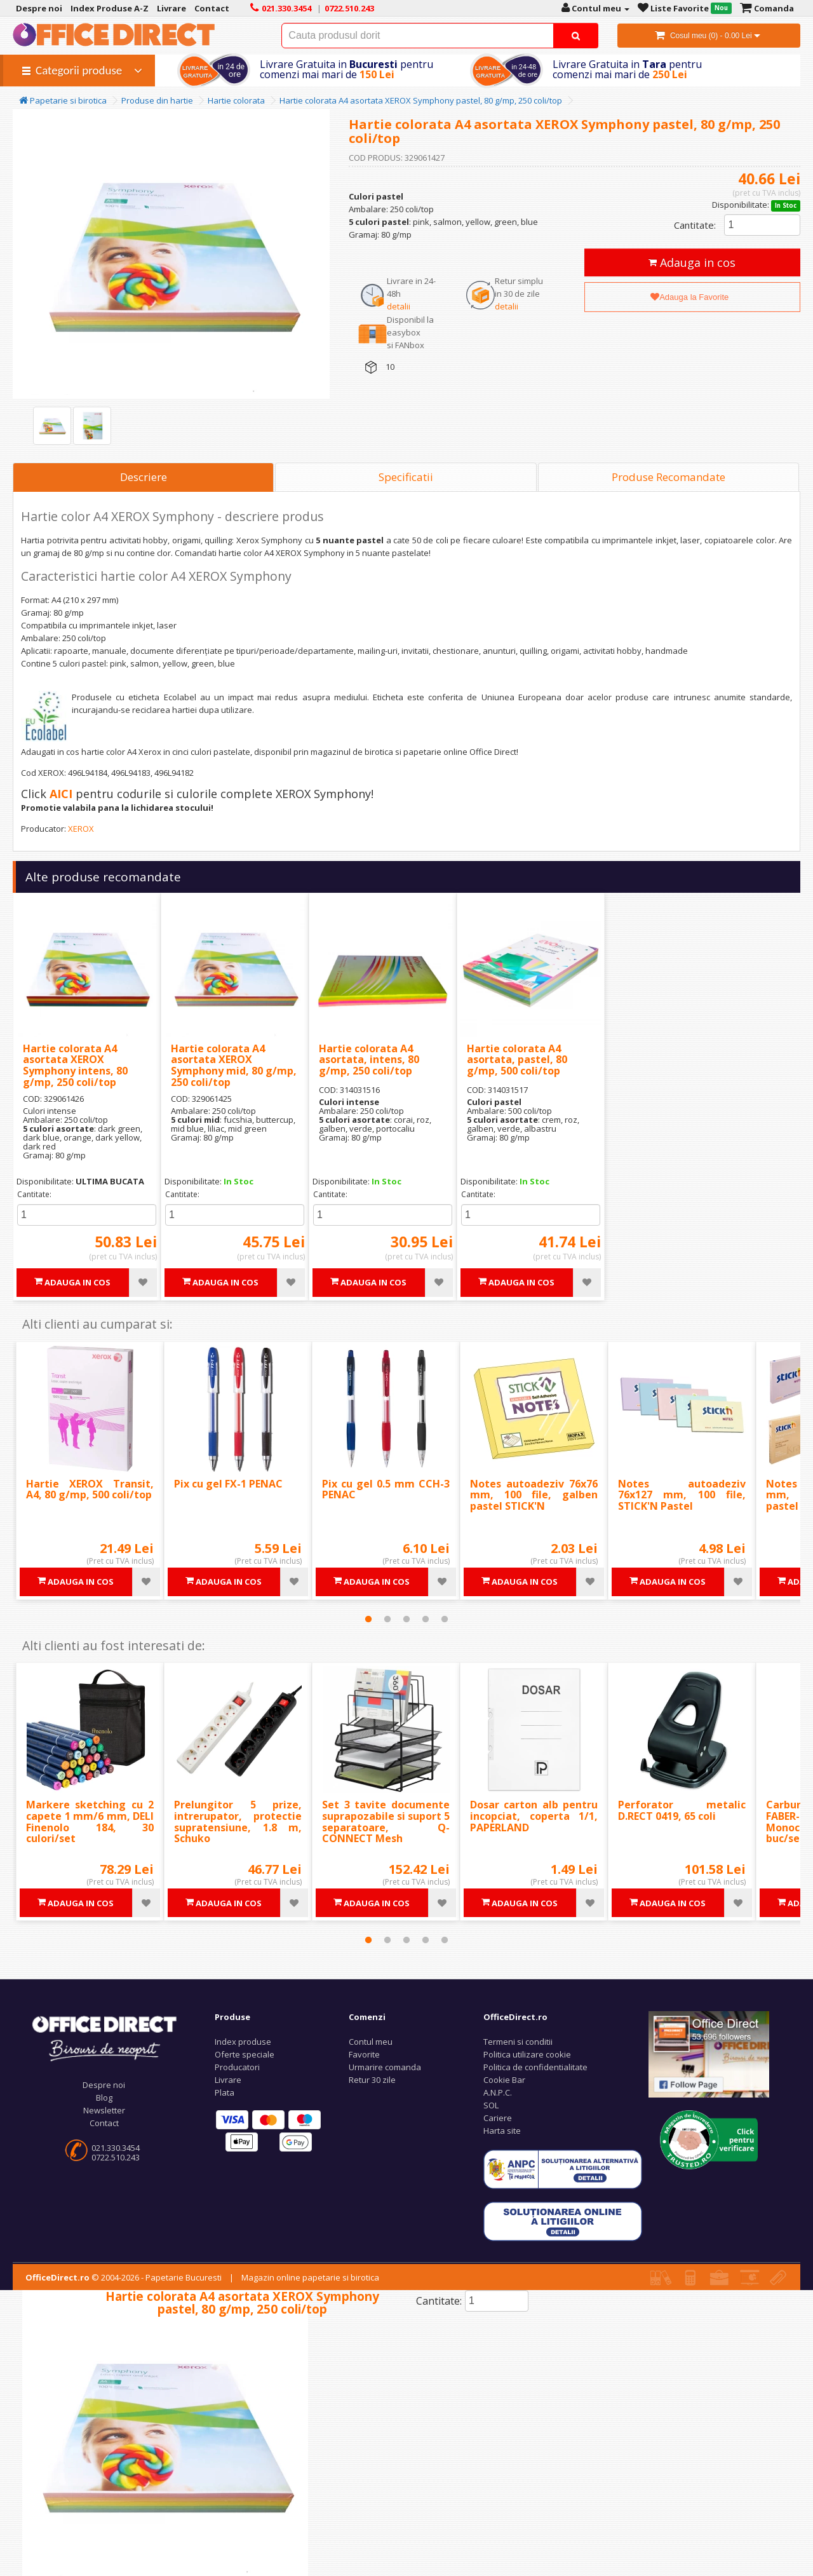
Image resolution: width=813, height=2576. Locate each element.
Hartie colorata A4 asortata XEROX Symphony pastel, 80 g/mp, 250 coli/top (420, 100)
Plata (224, 2092)
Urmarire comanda (385, 2067)
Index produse (243, 2041)
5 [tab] (444, 1619)
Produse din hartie (157, 100)
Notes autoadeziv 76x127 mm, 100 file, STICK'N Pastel (682, 1495)
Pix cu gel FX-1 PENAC (228, 1484)
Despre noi (104, 2085)
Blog (104, 2097)
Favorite (364, 2054)
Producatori (237, 2067)
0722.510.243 (115, 2157)
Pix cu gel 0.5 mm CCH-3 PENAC (386, 1489)
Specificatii (406, 477)
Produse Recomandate (668, 477)
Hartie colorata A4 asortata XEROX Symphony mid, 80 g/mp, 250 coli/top (234, 1065)
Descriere (143, 477)
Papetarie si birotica (63, 100)
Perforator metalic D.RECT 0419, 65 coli (682, 1810)
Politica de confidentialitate (535, 2067)
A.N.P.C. (497, 2092)
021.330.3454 (115, 2147)
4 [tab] (425, 1619)
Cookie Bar (504, 2079)
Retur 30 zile (372, 2079)
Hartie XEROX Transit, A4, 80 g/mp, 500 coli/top (90, 1489)
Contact (104, 2123)
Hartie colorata (236, 100)
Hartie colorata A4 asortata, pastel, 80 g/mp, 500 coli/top (517, 1059)
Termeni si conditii (518, 2041)
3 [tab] (406, 1619)
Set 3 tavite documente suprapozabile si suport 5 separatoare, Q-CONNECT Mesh (386, 1821)
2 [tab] (387, 1619)
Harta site (502, 2130)
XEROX (81, 828)
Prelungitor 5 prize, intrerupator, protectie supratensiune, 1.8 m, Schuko (238, 1821)
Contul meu (371, 2041)
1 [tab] (368, 1619)
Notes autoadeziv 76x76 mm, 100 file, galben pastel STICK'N (534, 1495)
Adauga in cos (692, 262)
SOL (491, 2105)
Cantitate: (695, 225)
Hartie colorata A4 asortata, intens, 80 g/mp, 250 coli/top (369, 1059)
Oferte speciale (244, 2054)
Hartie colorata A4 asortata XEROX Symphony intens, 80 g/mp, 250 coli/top (75, 1065)
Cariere (497, 2118)
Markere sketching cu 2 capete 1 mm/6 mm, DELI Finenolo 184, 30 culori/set (90, 1821)
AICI (61, 793)
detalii (398, 306)
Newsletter (104, 2110)
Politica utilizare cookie (527, 2054)
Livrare (228, 2079)
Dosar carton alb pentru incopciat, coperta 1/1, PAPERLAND (534, 1816)
